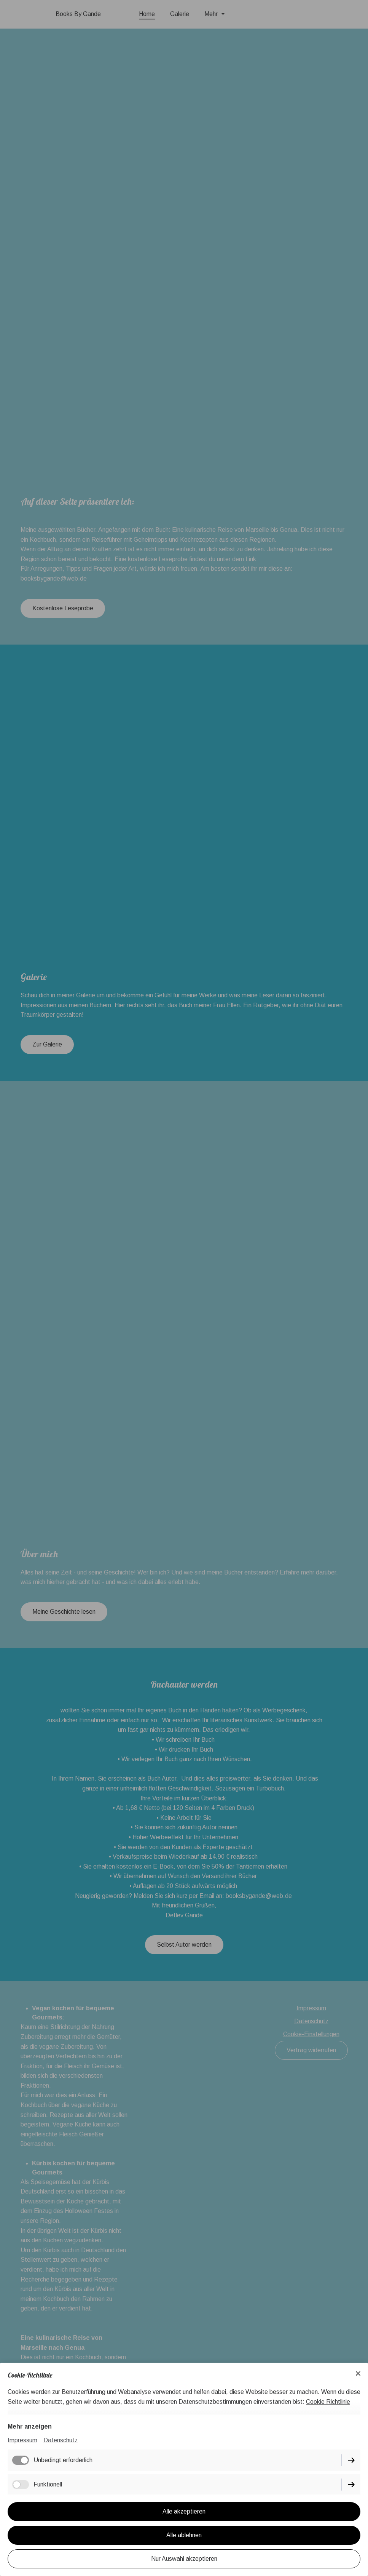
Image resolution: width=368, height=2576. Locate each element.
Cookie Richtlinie (328, 2401)
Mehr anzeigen (30, 2426)
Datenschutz (60, 2440)
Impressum (22, 2440)
